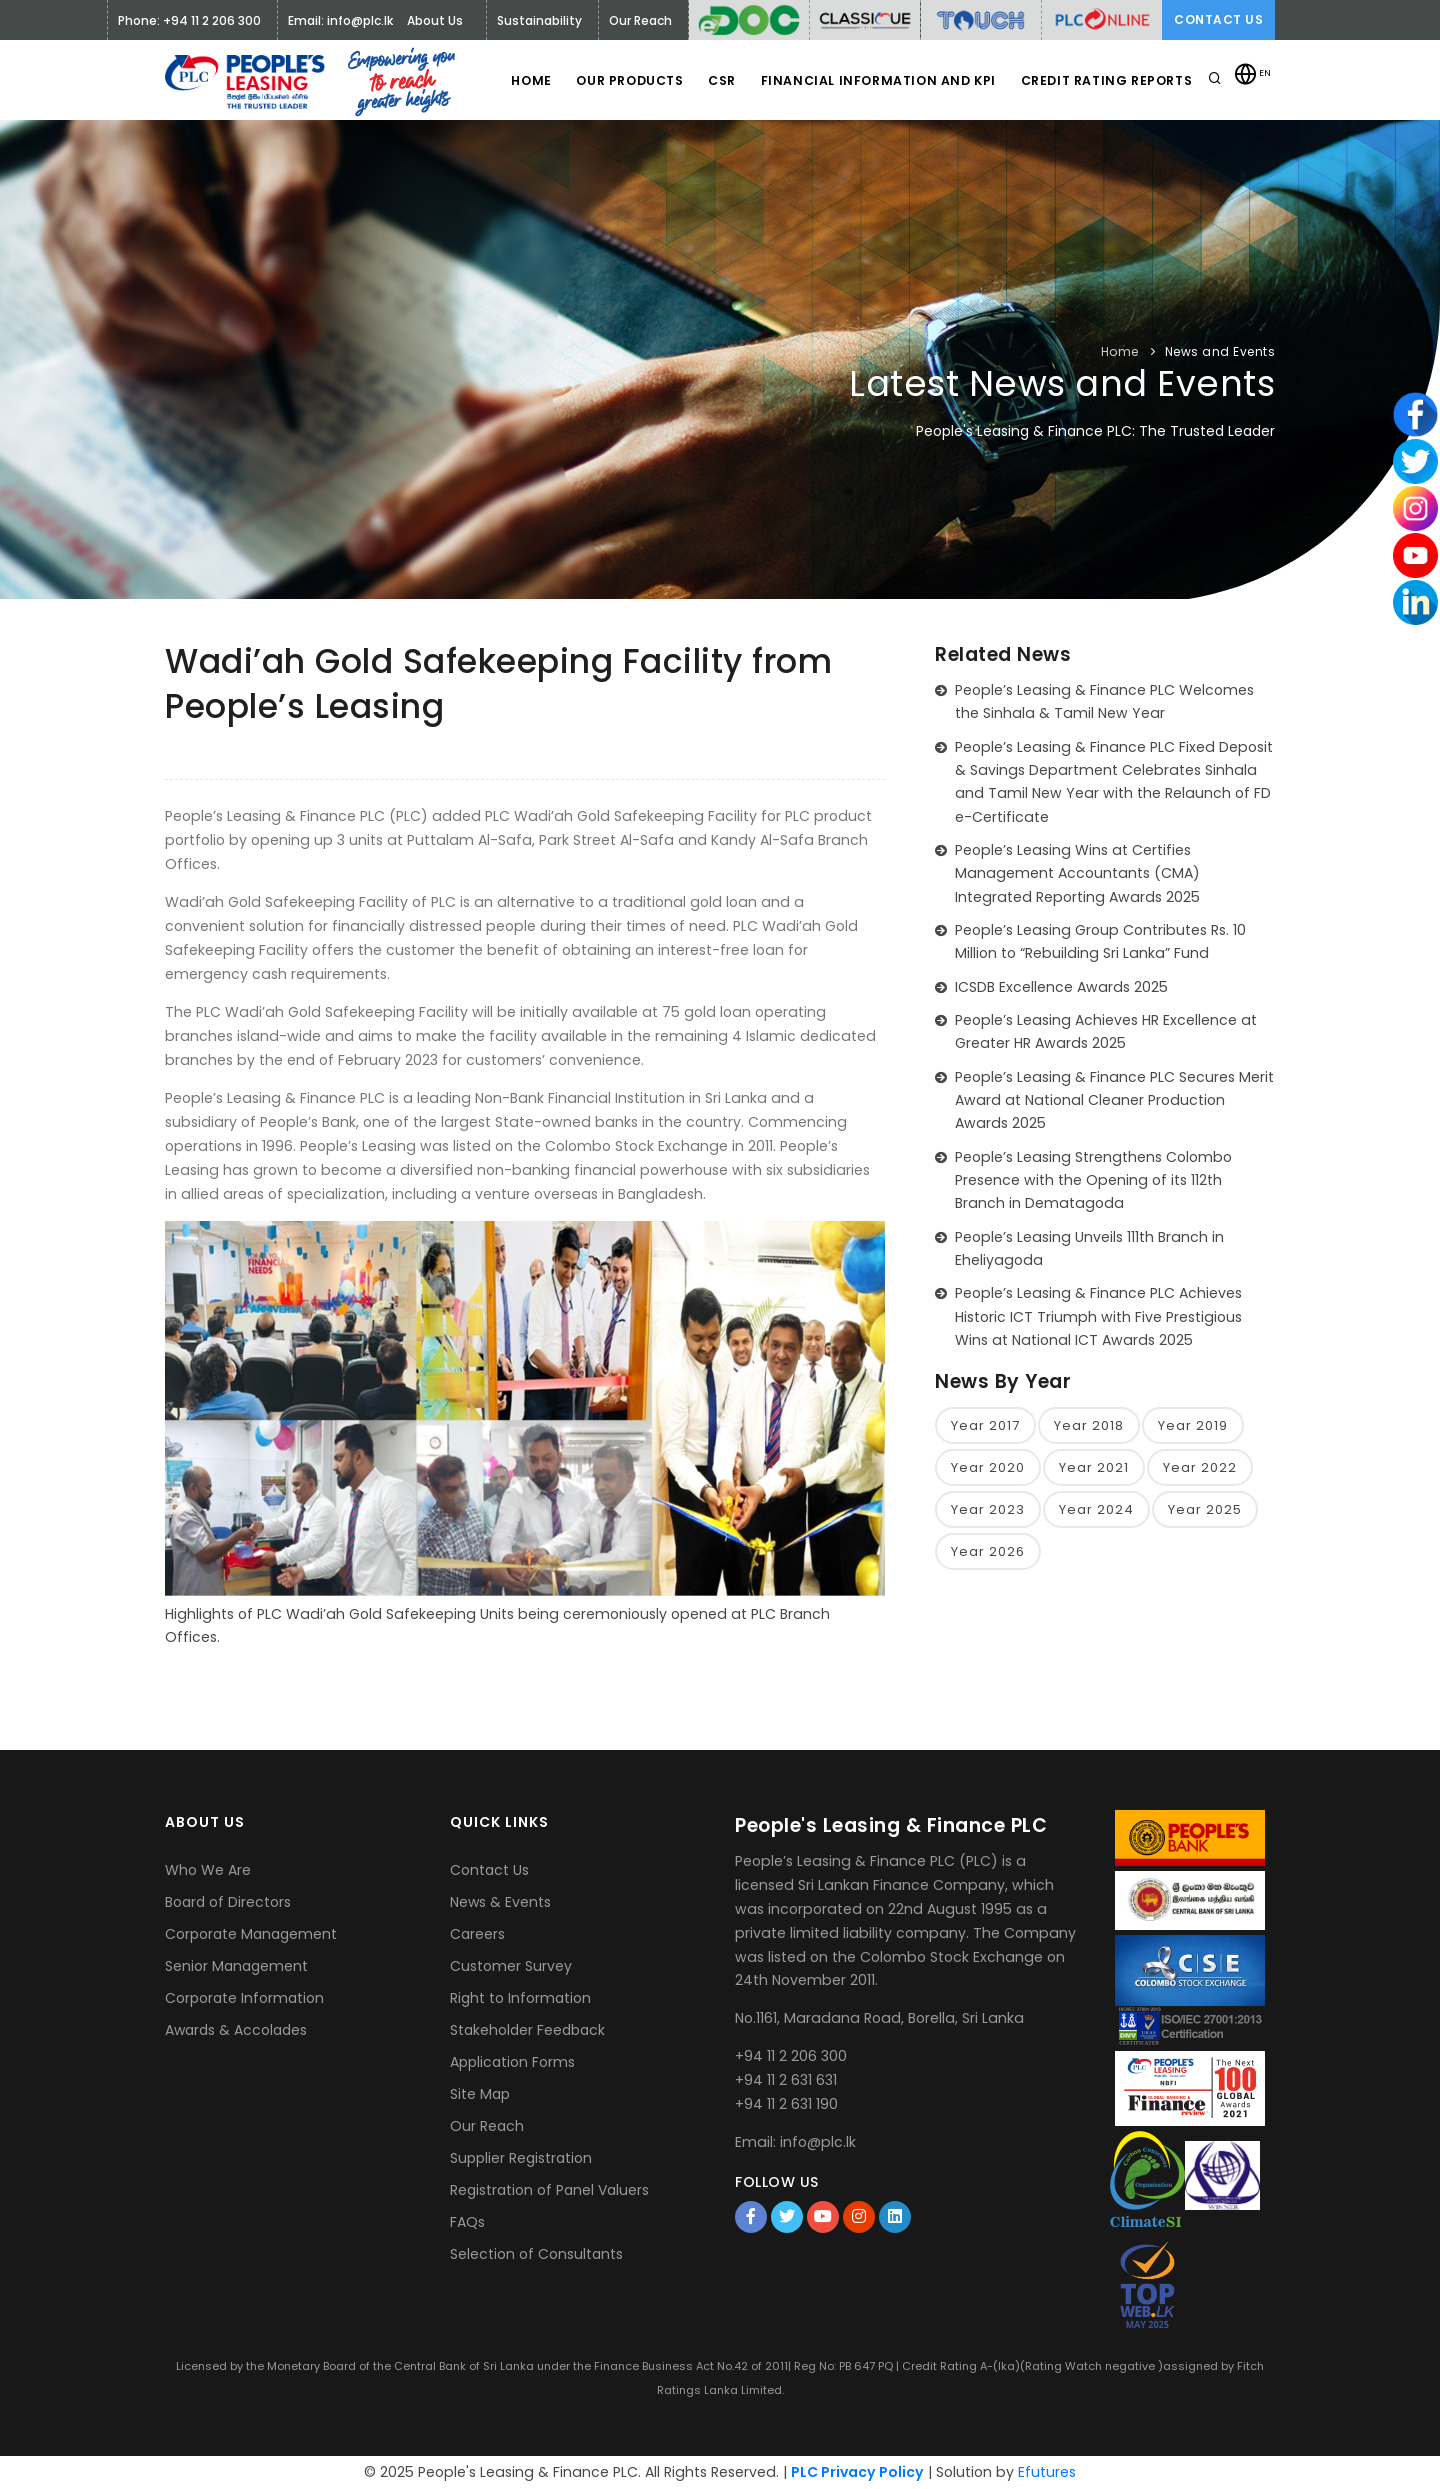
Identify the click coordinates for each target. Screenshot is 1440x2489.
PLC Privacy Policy (857, 2472)
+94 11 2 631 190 (786, 2104)
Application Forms (512, 2062)
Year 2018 (1089, 1425)
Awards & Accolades (236, 2030)
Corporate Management (251, 1934)
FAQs (467, 2222)
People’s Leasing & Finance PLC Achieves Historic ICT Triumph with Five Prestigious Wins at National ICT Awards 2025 (1098, 1316)
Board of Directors (228, 1902)
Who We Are (208, 1870)
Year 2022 (1200, 1467)
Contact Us (1218, 19)
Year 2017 (985, 1425)
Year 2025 (1205, 1509)
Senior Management (236, 1966)
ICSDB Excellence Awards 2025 (1061, 987)
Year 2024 (1096, 1509)
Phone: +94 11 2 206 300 (189, 20)
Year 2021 (1094, 1467)
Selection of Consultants (536, 2254)
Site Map (480, 2094)
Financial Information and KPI (874, 80)
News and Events (1220, 351)
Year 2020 (988, 1467)
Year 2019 (1193, 1425)
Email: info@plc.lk (340, 20)
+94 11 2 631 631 (786, 2080)
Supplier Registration (521, 2158)
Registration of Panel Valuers (549, 2190)
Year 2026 (988, 1552)
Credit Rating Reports (1104, 80)
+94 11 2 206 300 (791, 2056)
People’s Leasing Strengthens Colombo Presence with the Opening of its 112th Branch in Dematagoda (1093, 1180)
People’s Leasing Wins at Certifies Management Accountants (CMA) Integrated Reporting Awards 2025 (1077, 873)
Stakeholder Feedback (527, 2030)
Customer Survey (511, 1966)
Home (515, 80)
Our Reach (487, 2126)
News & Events (500, 1902)
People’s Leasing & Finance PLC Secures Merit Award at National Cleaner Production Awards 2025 (1114, 1100)
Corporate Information (244, 1998)
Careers (477, 1934)
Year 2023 (988, 1509)
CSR (716, 80)
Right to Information (520, 1998)
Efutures (1047, 2472)
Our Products (618, 80)
